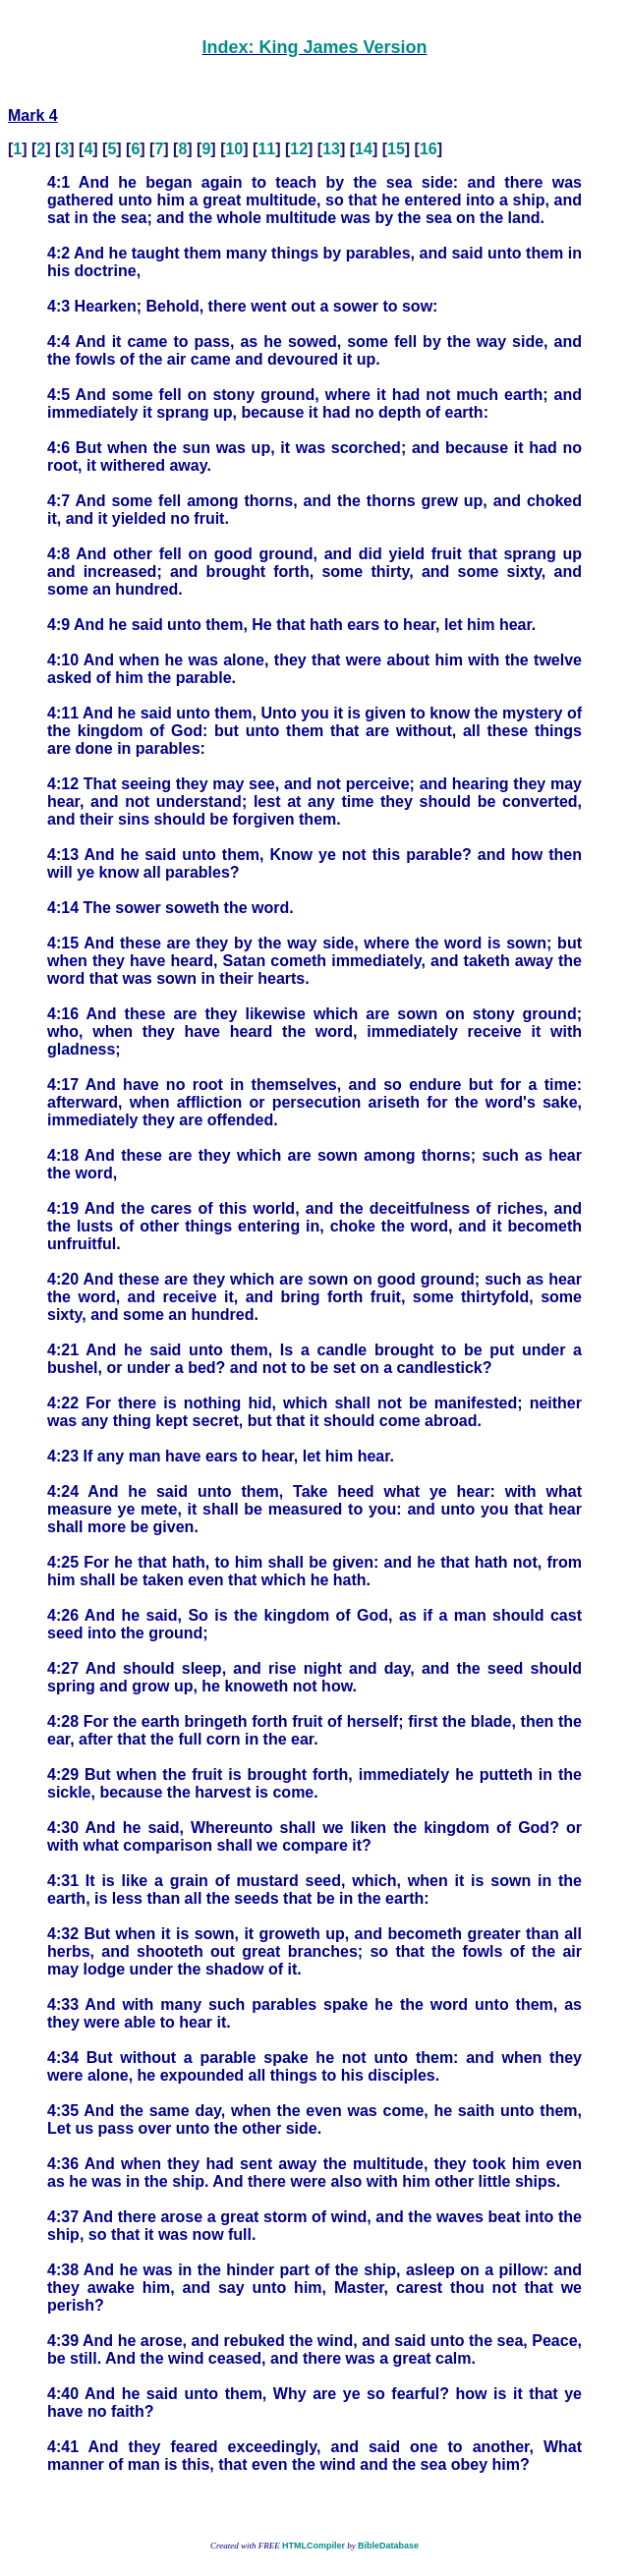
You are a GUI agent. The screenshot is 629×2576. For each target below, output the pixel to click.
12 (299, 149)
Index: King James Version (314, 47)
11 (266, 149)
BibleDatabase (388, 2545)
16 (428, 149)
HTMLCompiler (313, 2545)
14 (363, 149)
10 (234, 149)
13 (331, 149)
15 (396, 149)
